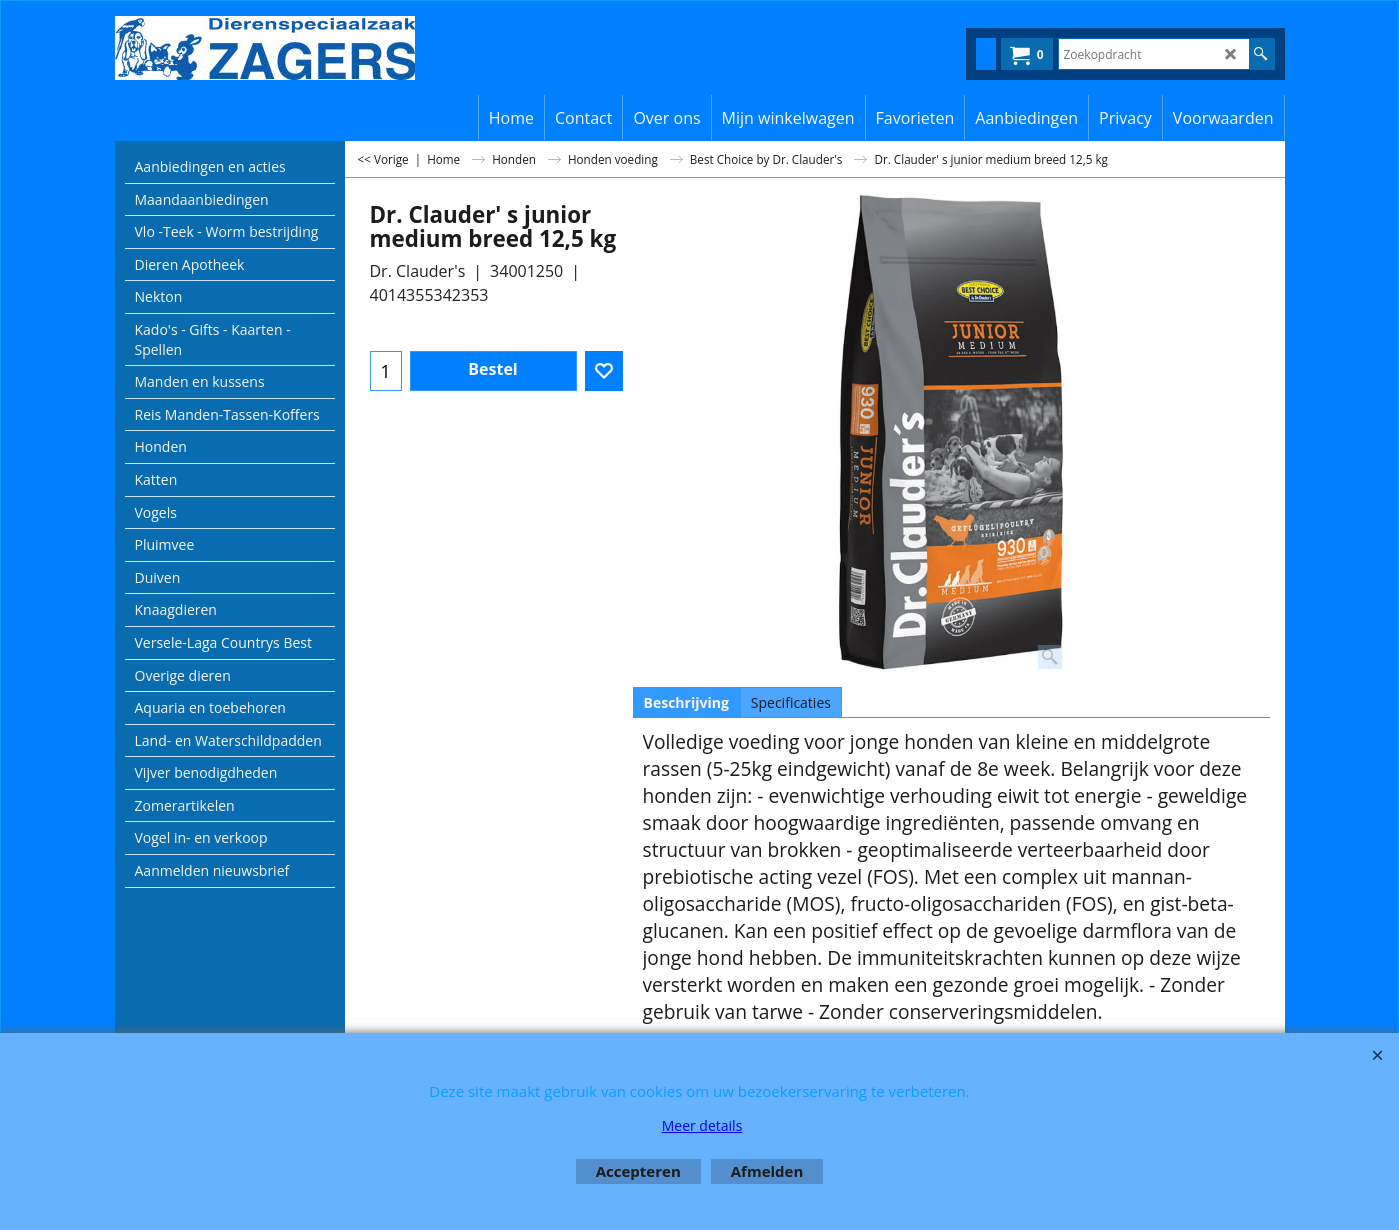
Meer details (702, 1125)
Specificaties (791, 702)
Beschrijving (686, 702)
